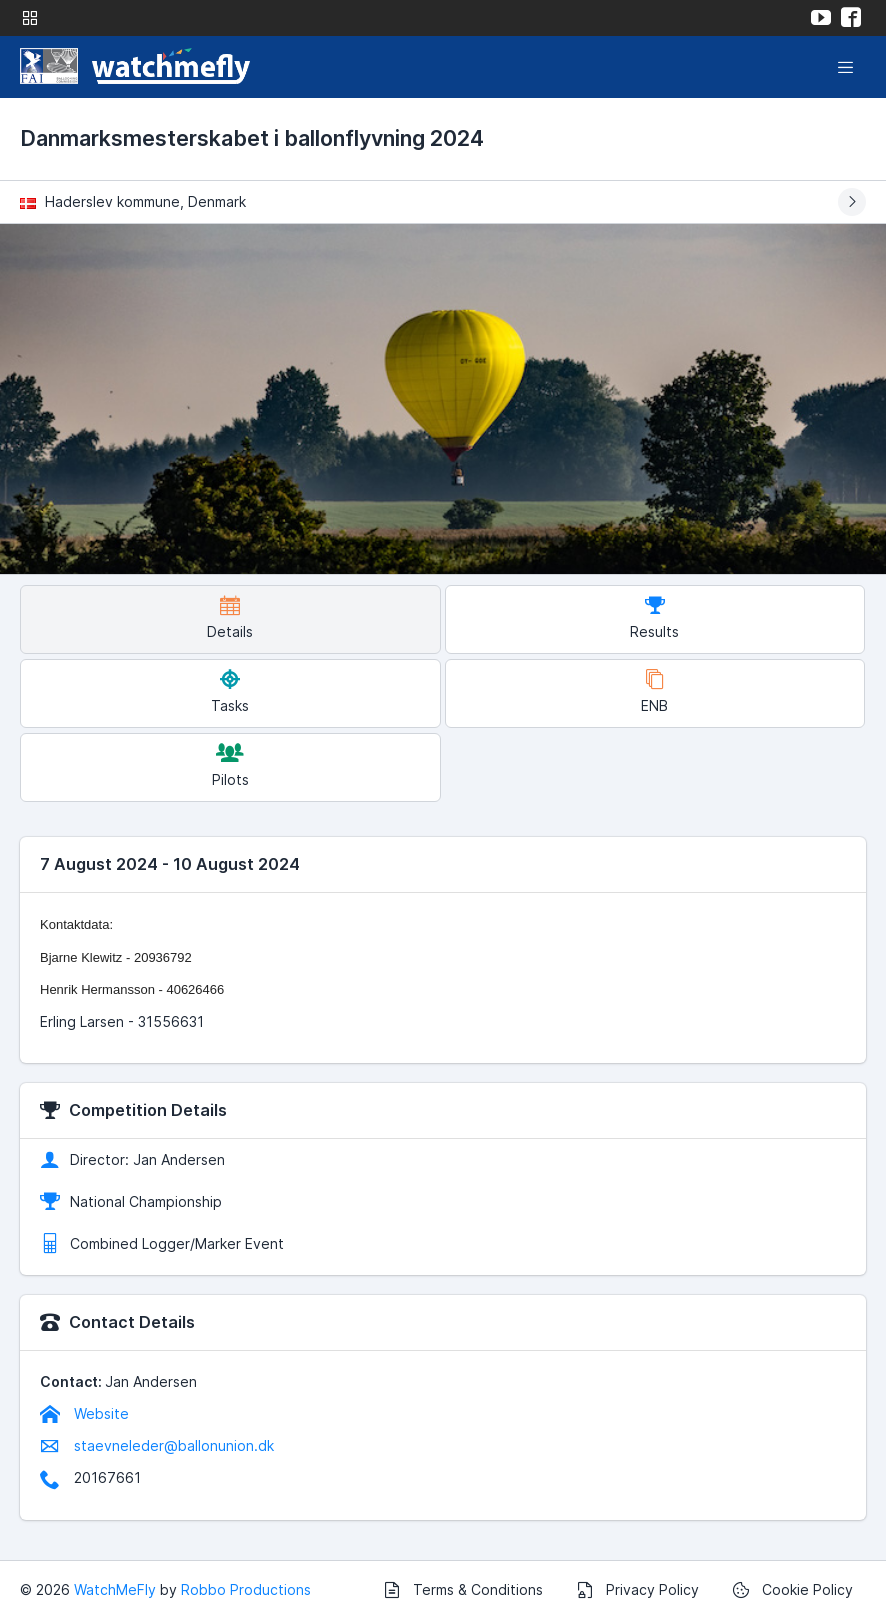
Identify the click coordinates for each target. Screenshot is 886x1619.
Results (654, 617)
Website (84, 1413)
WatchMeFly (115, 1589)
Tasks (230, 691)
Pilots (230, 765)
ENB (654, 691)
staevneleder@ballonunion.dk (157, 1445)
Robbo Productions (246, 1589)
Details (230, 617)
